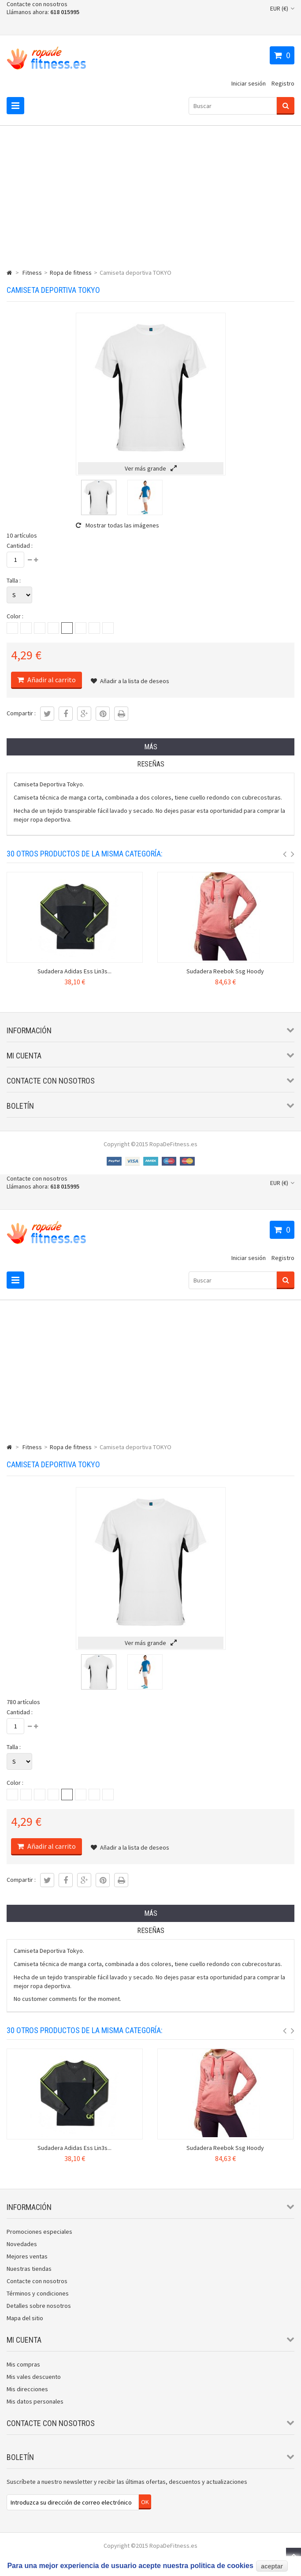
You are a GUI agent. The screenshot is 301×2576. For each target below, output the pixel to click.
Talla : (14, 580)
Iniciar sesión (248, 83)
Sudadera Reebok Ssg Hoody (225, 971)
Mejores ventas (27, 2256)
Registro (282, 83)
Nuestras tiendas (29, 2269)
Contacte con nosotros (37, 4)
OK (145, 2502)
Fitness (32, 273)
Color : (15, 616)
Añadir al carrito (51, 679)
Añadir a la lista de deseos (130, 681)
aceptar (272, 2566)
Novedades (22, 2244)
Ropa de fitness (71, 273)
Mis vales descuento (34, 2377)
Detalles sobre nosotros (39, 2306)
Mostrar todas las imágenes (117, 525)
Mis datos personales (35, 2401)
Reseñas (150, 764)
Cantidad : (20, 546)
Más (150, 747)
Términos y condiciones (38, 2293)
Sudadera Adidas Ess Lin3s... (74, 971)
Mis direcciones (27, 2389)
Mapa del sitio (25, 2318)
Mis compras (23, 2364)
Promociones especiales (39, 2232)
